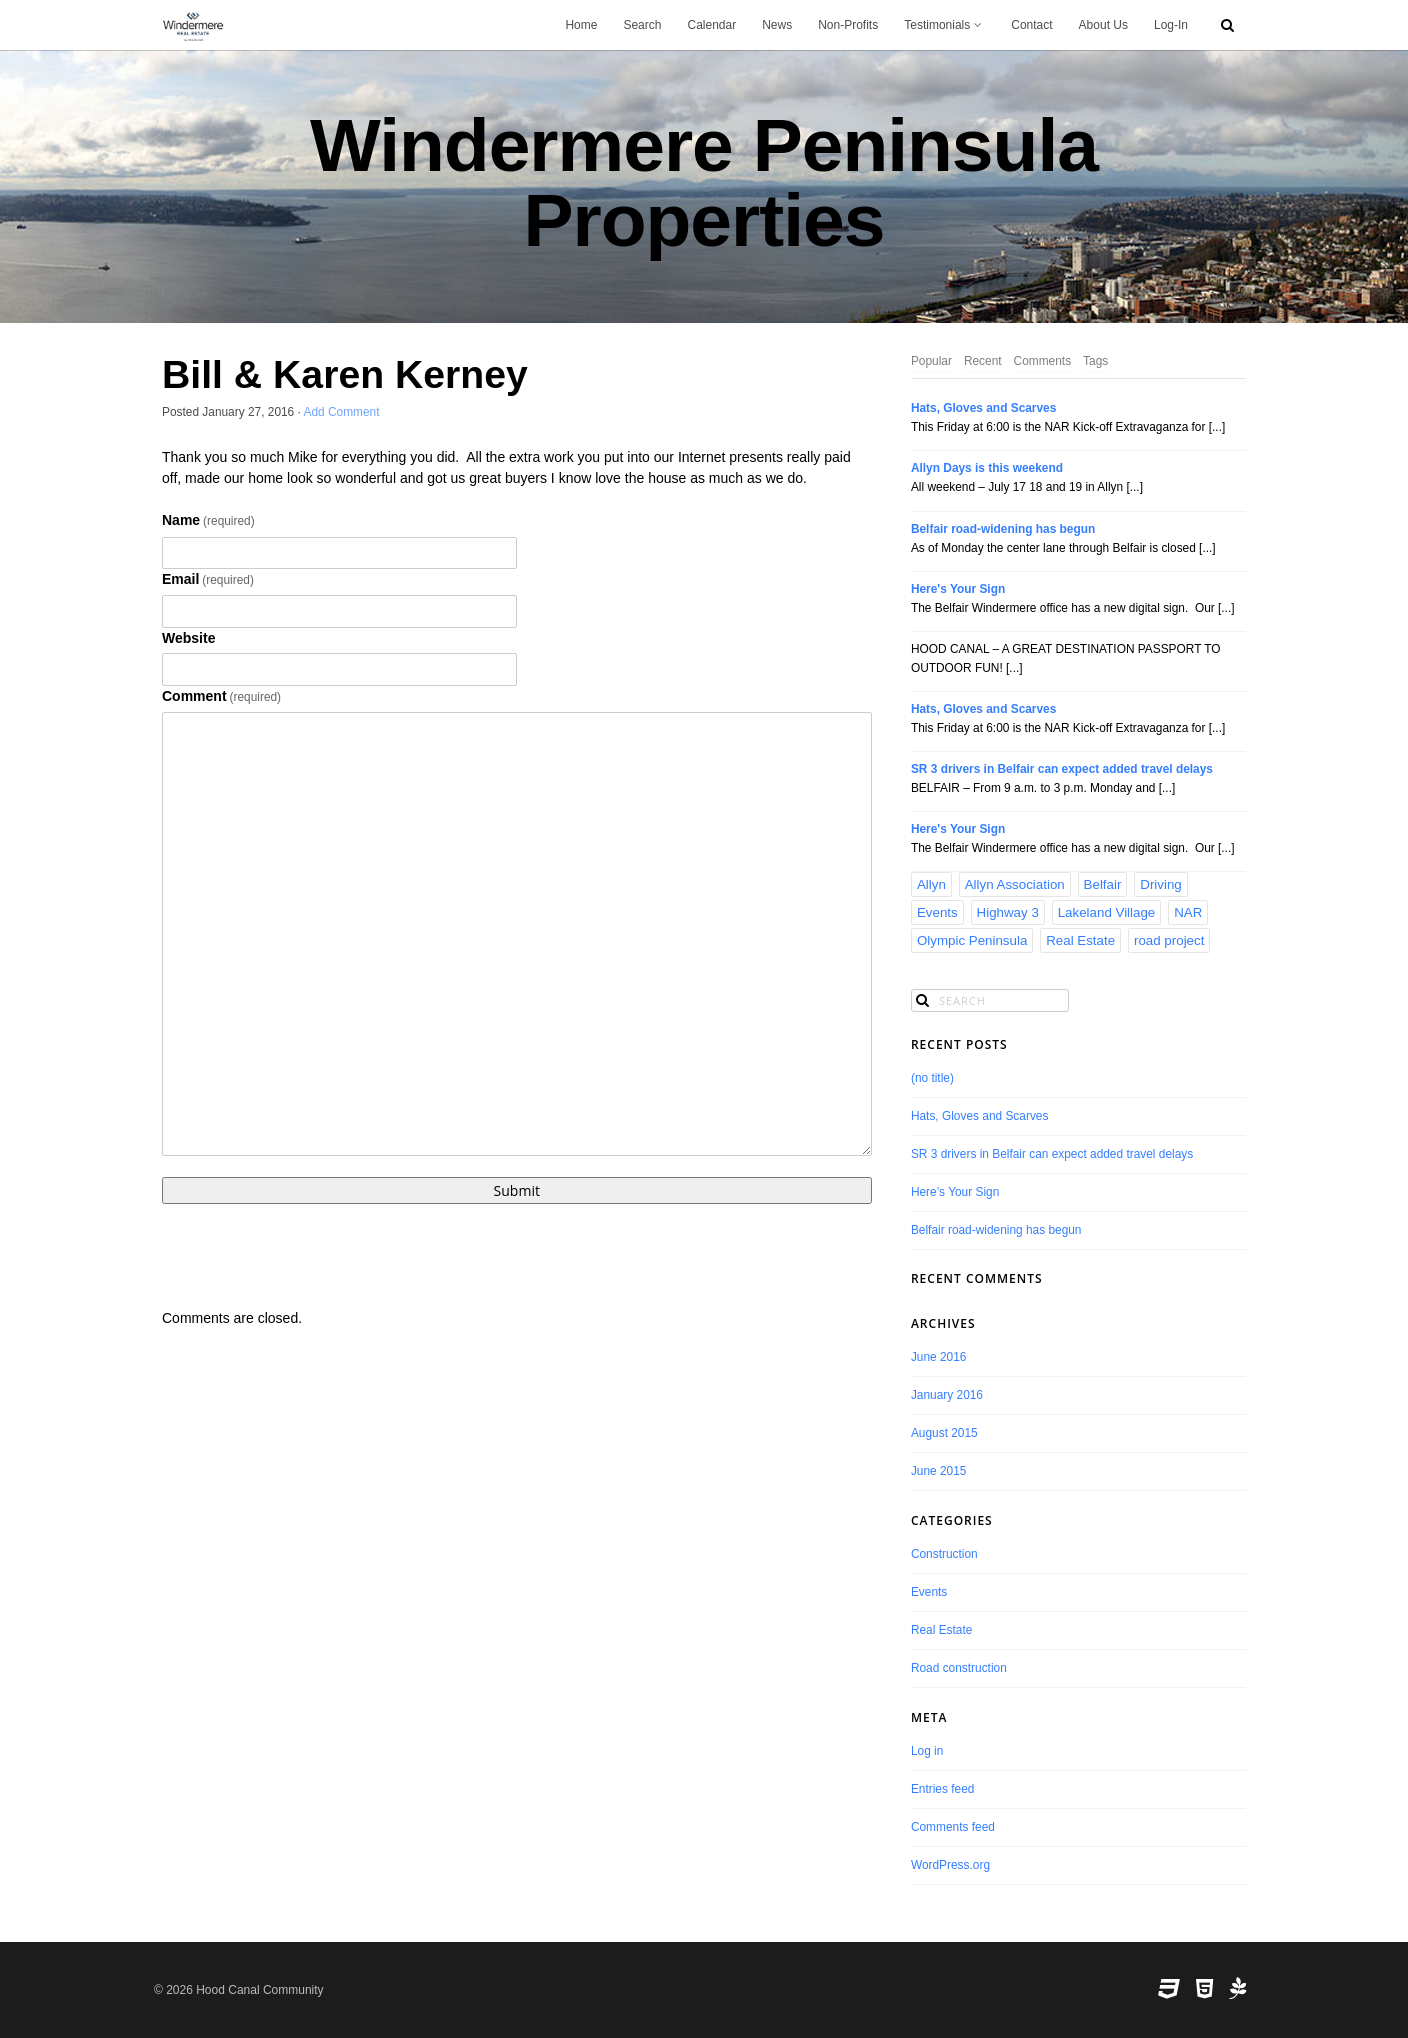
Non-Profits (848, 25)
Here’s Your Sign (955, 1192)
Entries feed (942, 1789)
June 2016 (939, 1357)
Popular (931, 361)
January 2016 (947, 1395)
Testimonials (944, 25)
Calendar (711, 25)
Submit (517, 1190)
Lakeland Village (1107, 912)
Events (937, 912)
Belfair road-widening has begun (1003, 529)
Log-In (1171, 25)
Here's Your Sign (958, 589)
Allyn (931, 884)
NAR (1188, 912)
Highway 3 (1008, 912)
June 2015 (939, 1471)
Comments (1043, 361)
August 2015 (944, 1433)
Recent (983, 361)
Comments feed (953, 1827)
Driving (1160, 884)
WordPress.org (950, 1865)
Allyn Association (1015, 884)
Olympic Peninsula (972, 940)
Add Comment (342, 412)
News (777, 25)
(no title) (932, 1078)
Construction (944, 1554)
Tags (1095, 361)
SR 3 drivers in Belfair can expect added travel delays (1062, 769)
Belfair (1103, 884)
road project (1169, 940)
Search (642, 25)
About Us (1103, 25)
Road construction (959, 1668)
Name (208, 520)
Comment (221, 696)
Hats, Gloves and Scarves (983, 408)
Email (208, 579)
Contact (1031, 25)
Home (581, 25)
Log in (927, 1751)
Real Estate (1080, 940)
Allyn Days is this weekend (987, 468)
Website (188, 638)
